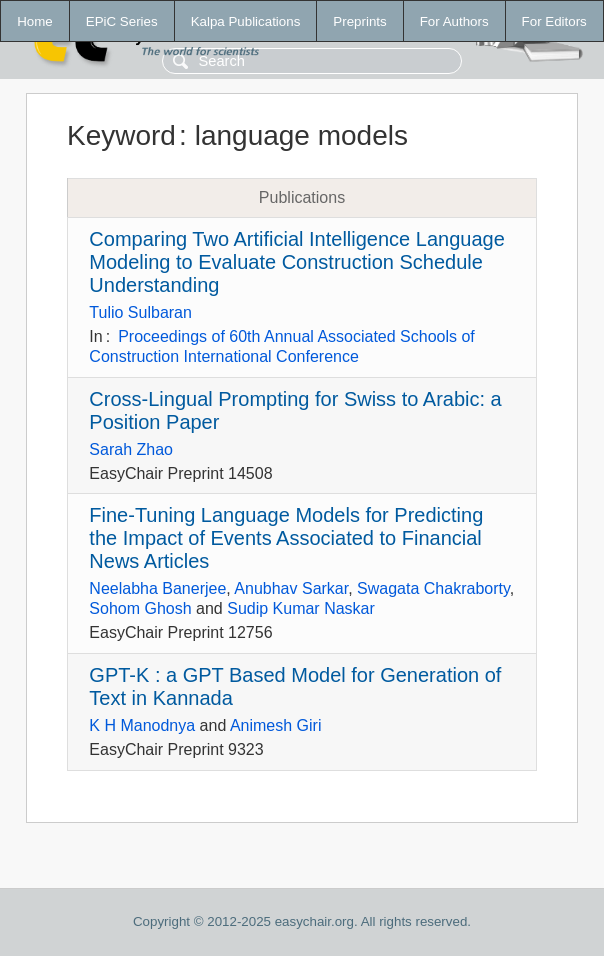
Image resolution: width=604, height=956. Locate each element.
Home (35, 21)
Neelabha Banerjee (157, 588)
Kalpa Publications (246, 21)
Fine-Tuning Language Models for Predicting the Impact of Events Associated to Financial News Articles (286, 538)
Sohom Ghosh (140, 608)
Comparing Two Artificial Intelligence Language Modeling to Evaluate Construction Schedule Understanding (296, 262)
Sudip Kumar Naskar (301, 608)
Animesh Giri (276, 725)
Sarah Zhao (131, 449)
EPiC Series (122, 21)
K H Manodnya (142, 725)
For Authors (454, 21)
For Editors (554, 21)
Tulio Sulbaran (140, 312)
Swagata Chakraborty (433, 588)
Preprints (359, 21)
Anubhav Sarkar (291, 588)
